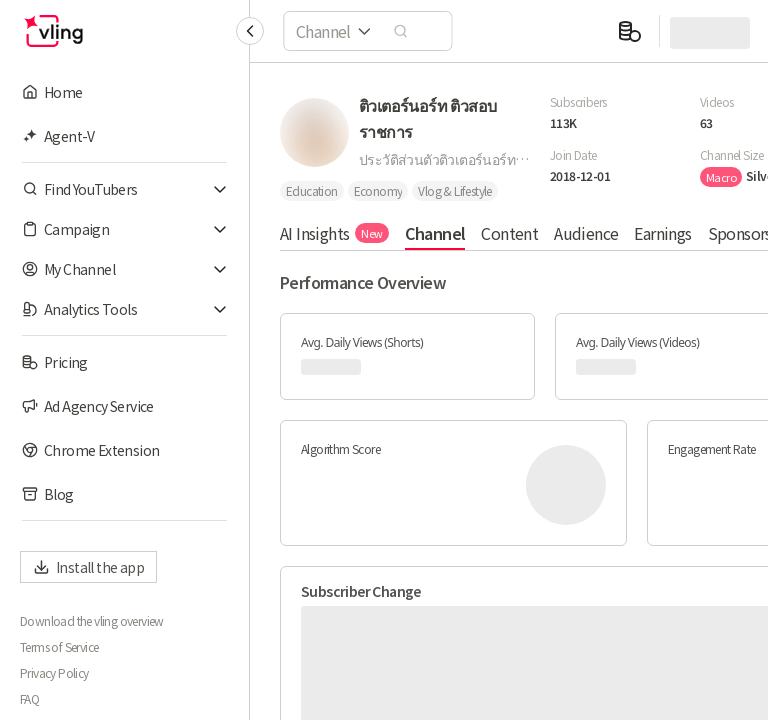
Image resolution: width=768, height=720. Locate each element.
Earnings (662, 233)
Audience (586, 233)
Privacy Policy (54, 673)
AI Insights (334, 233)
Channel (435, 233)
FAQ (29, 699)
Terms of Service (59, 647)
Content (509, 233)
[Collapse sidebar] (250, 31)
